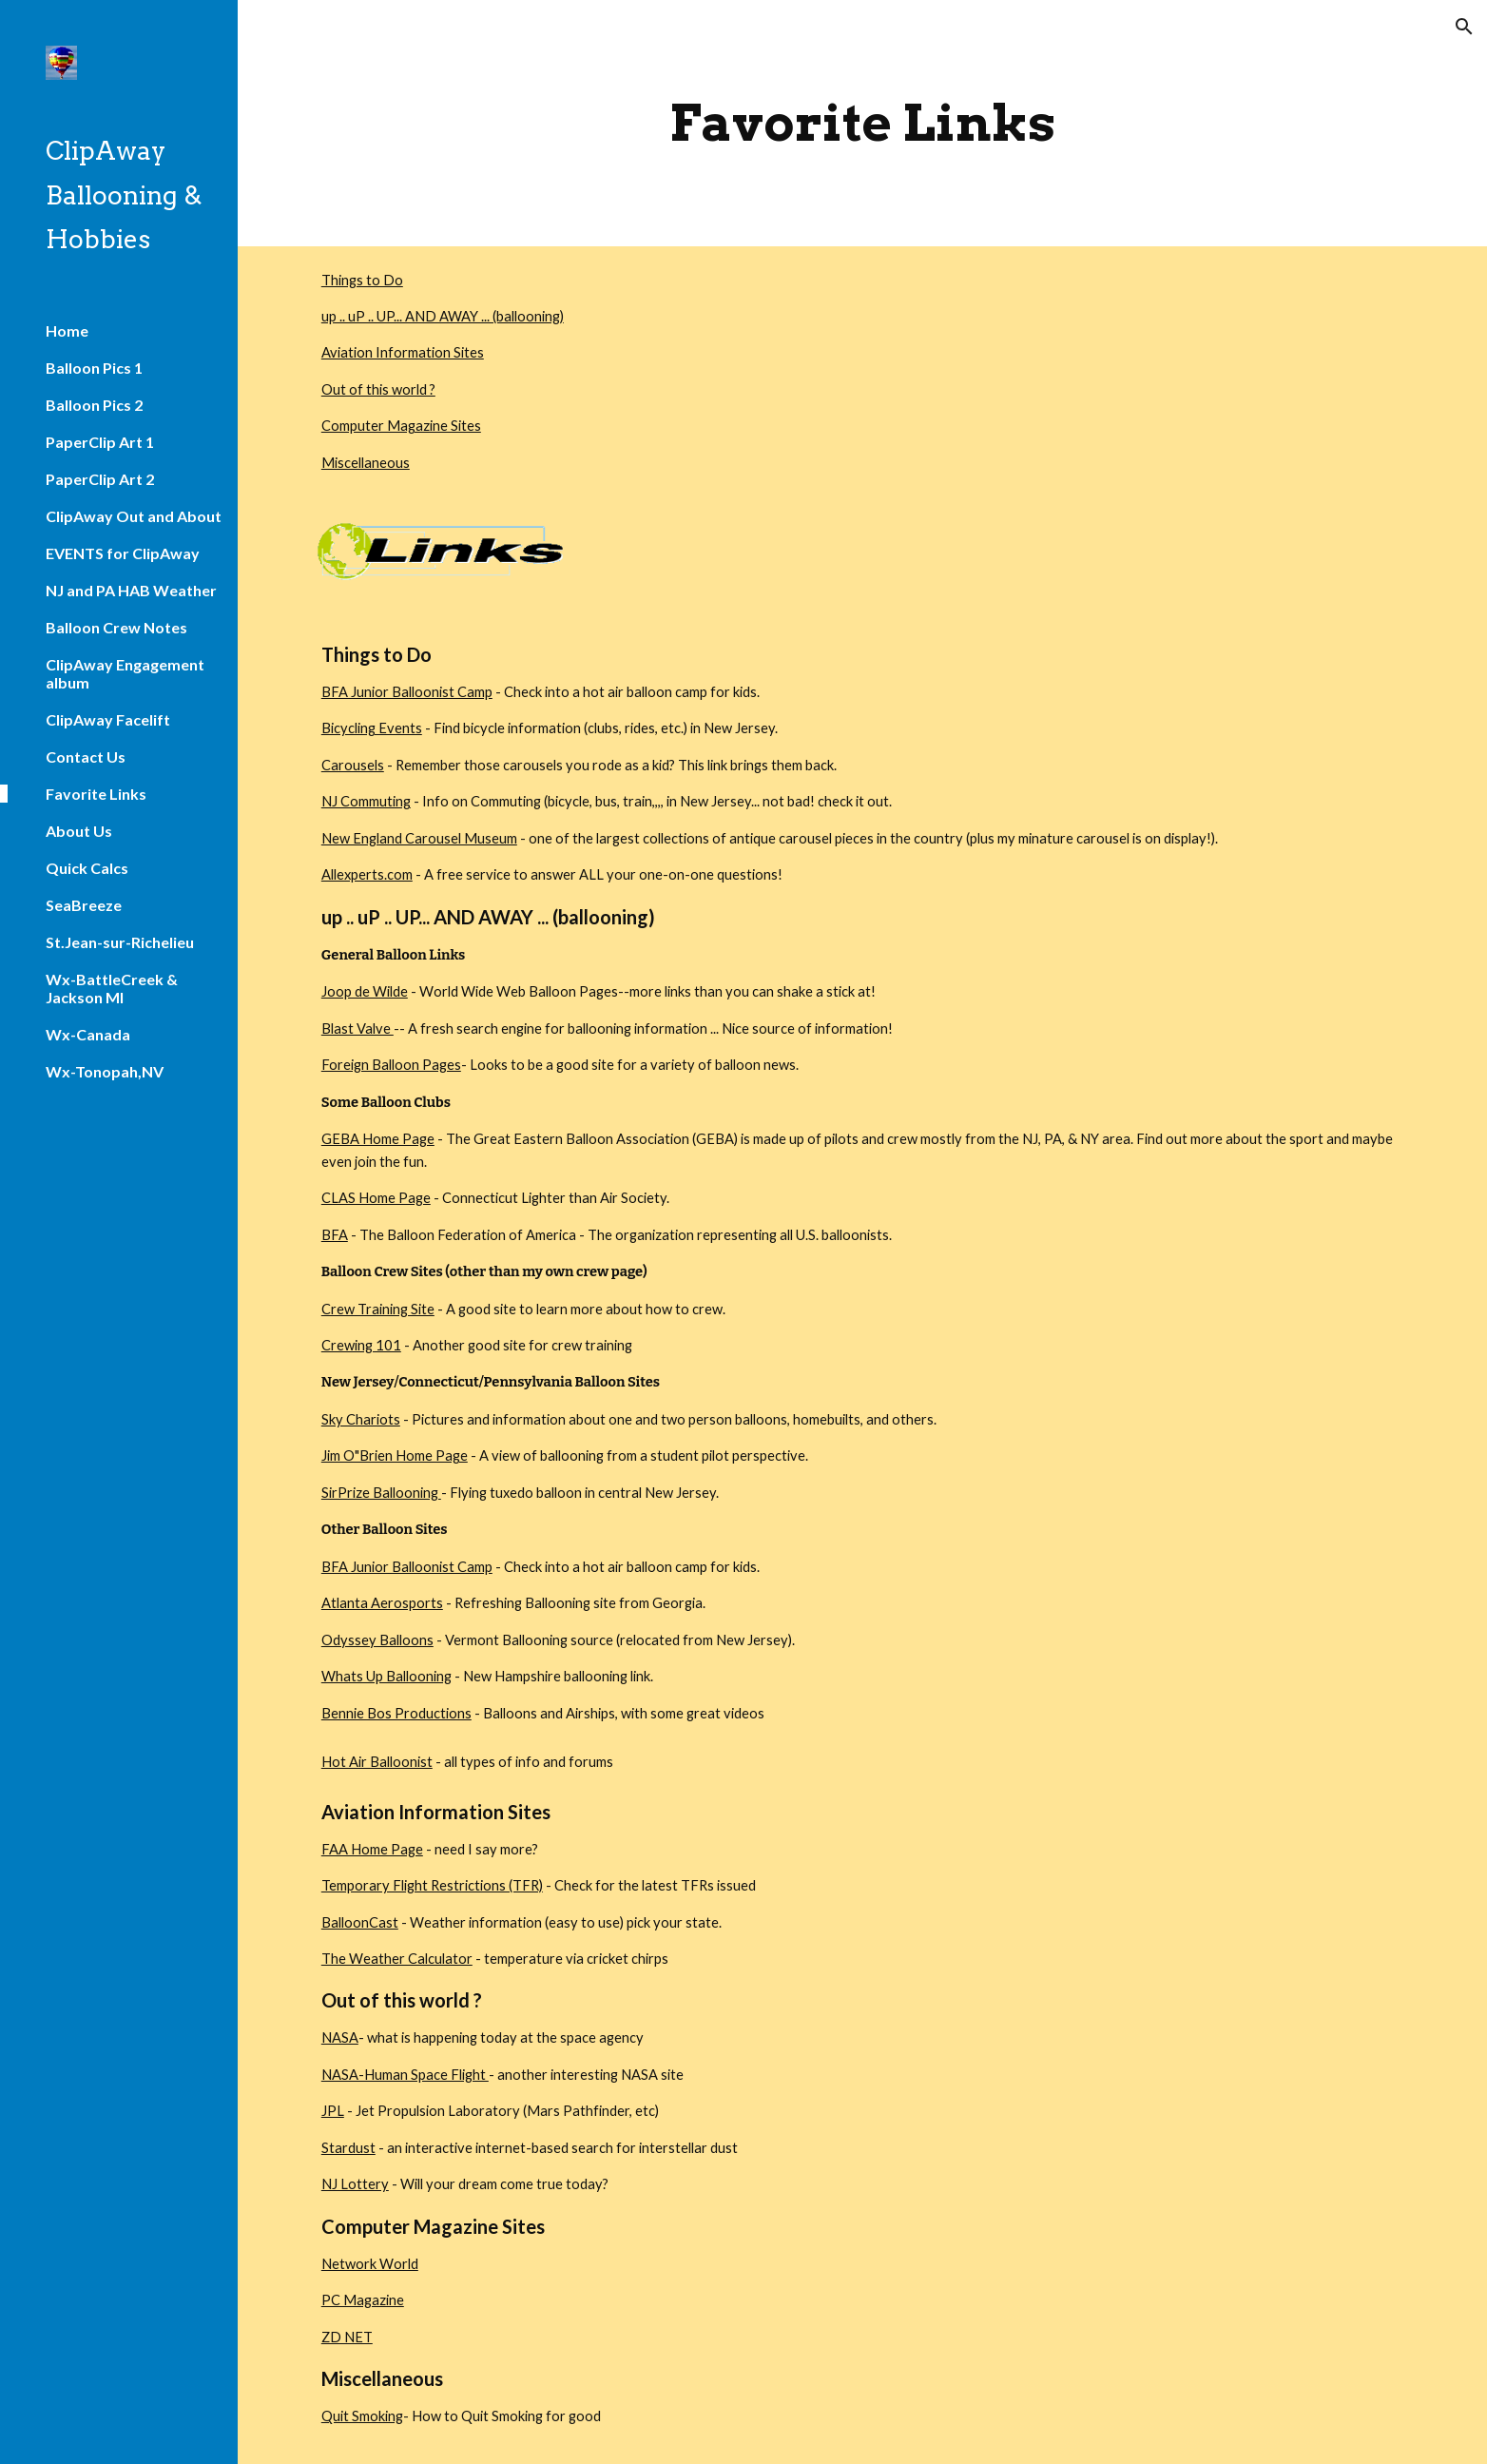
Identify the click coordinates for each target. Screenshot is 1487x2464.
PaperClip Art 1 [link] (100, 442)
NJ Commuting (366, 801)
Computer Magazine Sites (401, 425)
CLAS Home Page (376, 1198)
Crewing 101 (361, 1345)
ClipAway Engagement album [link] (125, 673)
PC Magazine (362, 2300)
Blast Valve (357, 1028)
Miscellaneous (365, 463)
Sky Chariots (360, 1419)
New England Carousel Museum (419, 838)
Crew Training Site (378, 1309)
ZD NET (347, 2337)
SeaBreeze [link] (84, 905)
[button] (1464, 26)
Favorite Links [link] (96, 794)
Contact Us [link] (86, 756)
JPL (332, 2111)
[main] (862, 123)
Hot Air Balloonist (377, 1762)
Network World (369, 2264)
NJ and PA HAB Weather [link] (131, 590)
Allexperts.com (367, 874)
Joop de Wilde (364, 991)
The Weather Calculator (397, 1958)
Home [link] (67, 330)
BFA (334, 1235)
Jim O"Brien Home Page (394, 1455)
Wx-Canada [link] (88, 1034)
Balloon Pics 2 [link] (94, 405)
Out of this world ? (378, 389)
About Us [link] (79, 831)
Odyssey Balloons (377, 1640)
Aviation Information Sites (402, 352)
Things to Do (362, 280)
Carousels (352, 765)
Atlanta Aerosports (382, 1603)
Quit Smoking (362, 2416)
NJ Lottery (355, 2184)
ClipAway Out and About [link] (134, 516)
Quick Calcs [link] (87, 868)
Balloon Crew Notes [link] (116, 627)
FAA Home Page (372, 1849)
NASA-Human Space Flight (405, 2074)
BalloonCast (359, 1922)
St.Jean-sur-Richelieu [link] (120, 942)
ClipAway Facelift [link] (108, 719)
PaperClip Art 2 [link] (100, 479)
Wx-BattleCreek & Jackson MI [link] (112, 988)
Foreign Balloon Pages (391, 1065)
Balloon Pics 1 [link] (94, 368)
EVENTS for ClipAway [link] (123, 553)
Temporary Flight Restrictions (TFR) (432, 1885)
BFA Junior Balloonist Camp (406, 692)
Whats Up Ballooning (386, 1676)
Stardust (348, 2148)
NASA (339, 2037)
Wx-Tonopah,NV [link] (105, 1071)
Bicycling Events (371, 728)
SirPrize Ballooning (381, 1492)
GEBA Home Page (378, 1139)
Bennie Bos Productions (396, 1713)
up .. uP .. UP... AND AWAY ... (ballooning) (442, 316)
